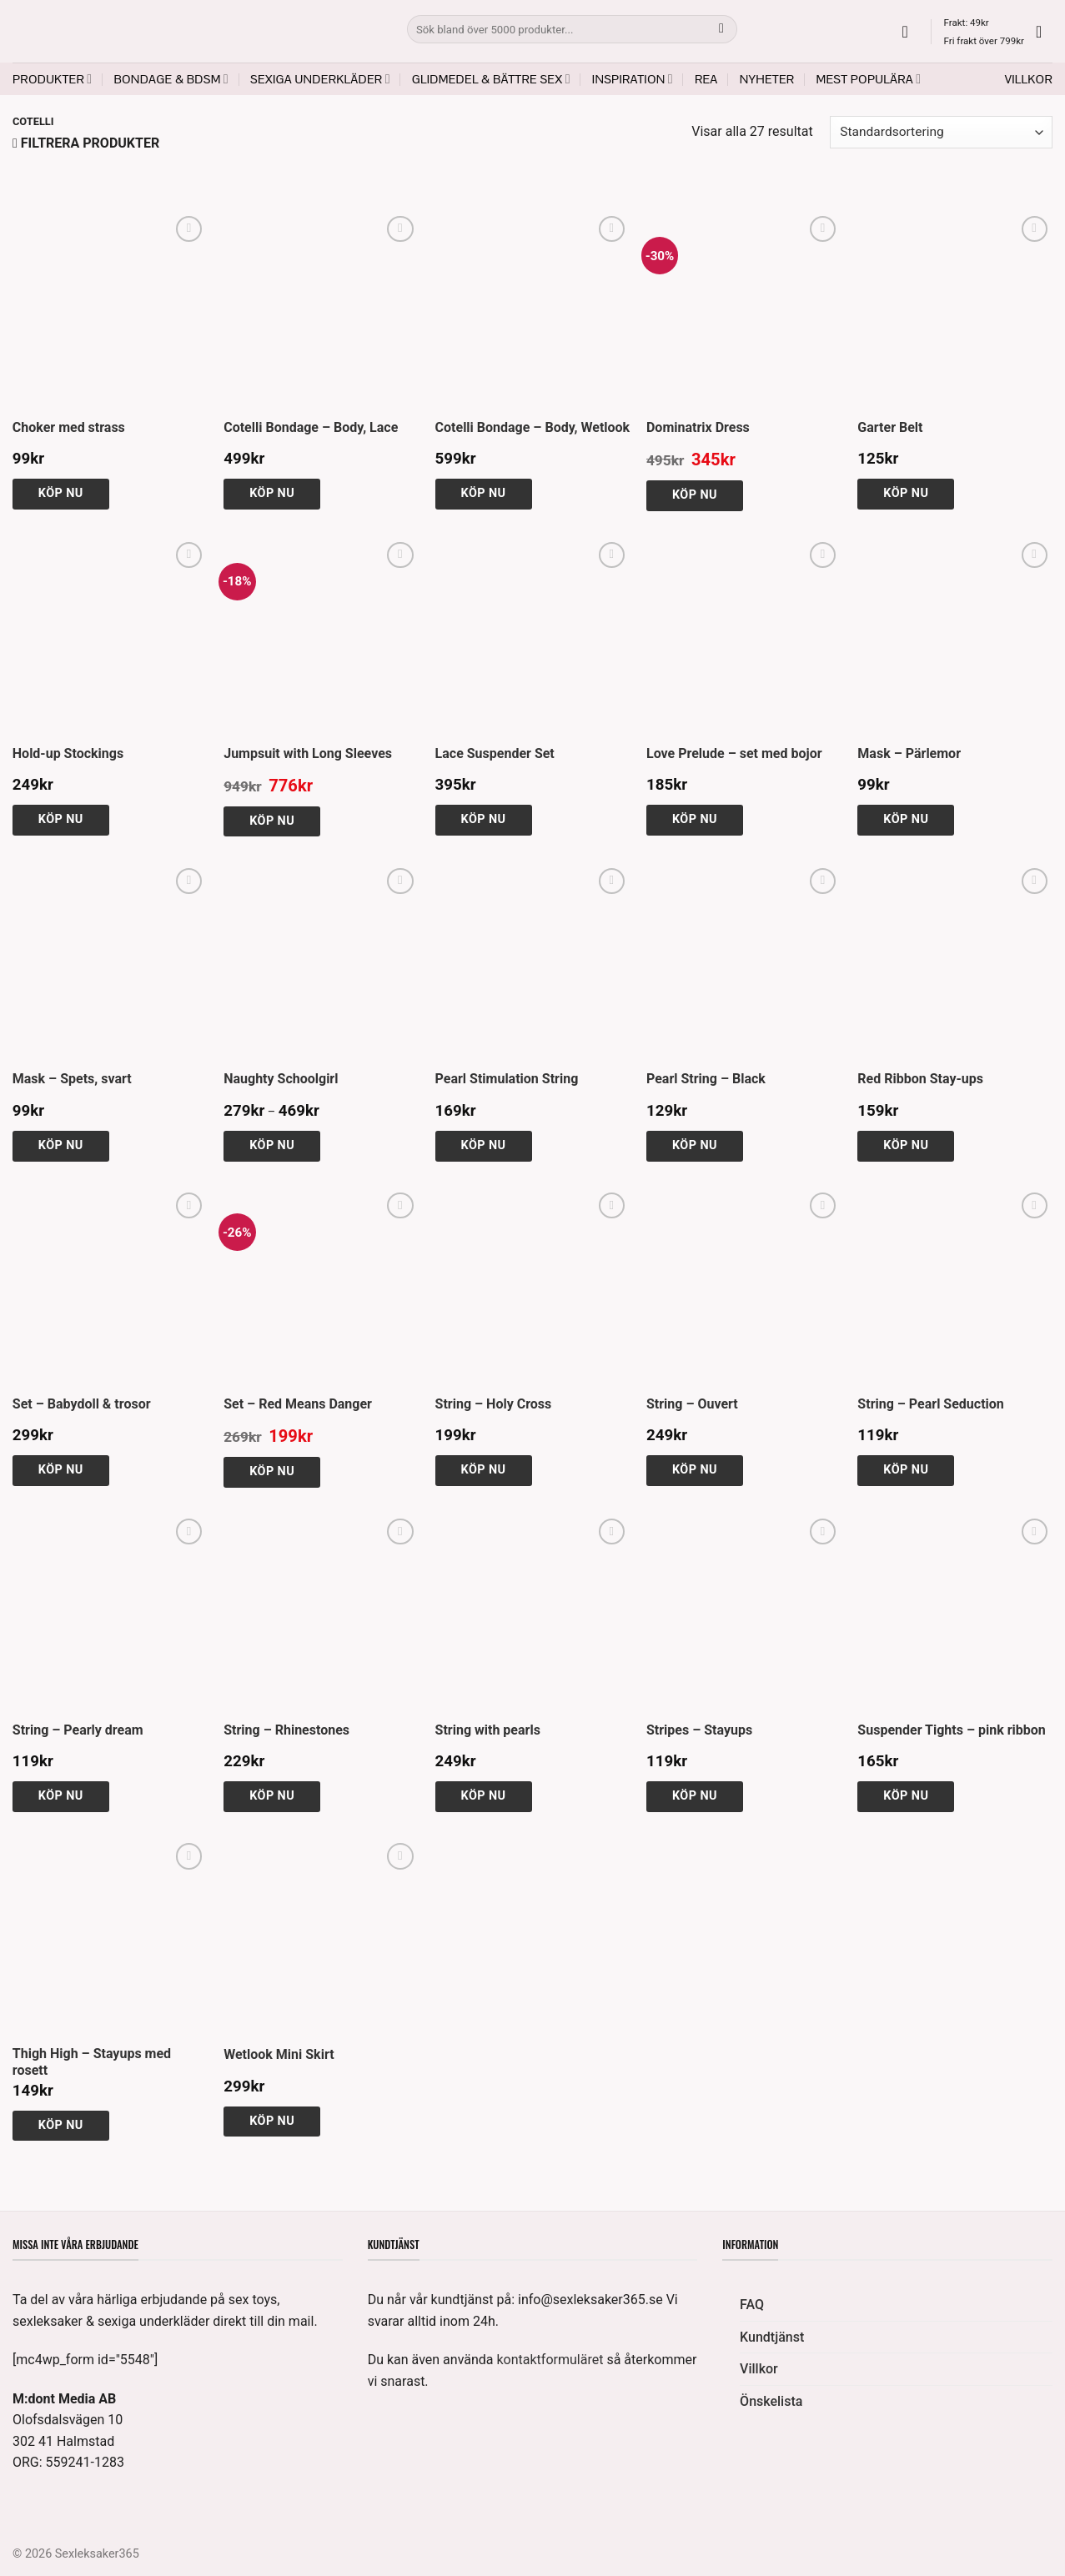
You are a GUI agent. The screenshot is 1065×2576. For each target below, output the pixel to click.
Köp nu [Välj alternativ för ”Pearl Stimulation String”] (483, 1145)
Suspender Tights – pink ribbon (951, 1730)
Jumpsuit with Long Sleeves (308, 753)
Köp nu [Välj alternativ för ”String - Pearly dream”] (60, 1796)
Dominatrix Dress (698, 427)
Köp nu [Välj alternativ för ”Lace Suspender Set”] (483, 819)
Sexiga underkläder (320, 79)
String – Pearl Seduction (930, 1404)
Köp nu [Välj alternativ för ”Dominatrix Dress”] (694, 495)
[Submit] (722, 29)
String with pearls (487, 1730)
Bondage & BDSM (171, 79)
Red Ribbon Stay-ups (920, 1079)
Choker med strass (69, 427)
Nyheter (767, 79)
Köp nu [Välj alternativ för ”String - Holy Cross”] (483, 1470)
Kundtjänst (772, 2337)
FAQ (752, 2304)
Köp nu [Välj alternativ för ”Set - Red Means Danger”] (271, 1471)
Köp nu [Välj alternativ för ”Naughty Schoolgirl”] (271, 1145)
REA (706, 79)
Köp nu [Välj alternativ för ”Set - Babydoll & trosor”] (60, 1470)
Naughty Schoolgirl (281, 1079)
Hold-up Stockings (68, 753)
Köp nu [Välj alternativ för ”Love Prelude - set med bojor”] (694, 819)
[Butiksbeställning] (941, 132)
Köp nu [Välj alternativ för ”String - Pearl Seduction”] (905, 1470)
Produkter (52, 79)
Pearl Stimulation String (507, 1079)
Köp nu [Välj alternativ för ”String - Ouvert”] (694, 1470)
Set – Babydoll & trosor (82, 1404)
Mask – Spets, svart (72, 1079)
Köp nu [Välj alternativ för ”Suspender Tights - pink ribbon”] (905, 1796)
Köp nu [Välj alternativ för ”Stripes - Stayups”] (694, 1796)
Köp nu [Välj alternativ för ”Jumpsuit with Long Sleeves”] (271, 821)
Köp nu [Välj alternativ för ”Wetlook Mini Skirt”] (271, 2121)
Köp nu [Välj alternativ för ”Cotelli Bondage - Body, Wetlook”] (483, 493)
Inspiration (632, 79)
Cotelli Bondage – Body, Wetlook (532, 427)
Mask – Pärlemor (909, 753)
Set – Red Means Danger (298, 1404)
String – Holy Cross (493, 1404)
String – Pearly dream (78, 1730)
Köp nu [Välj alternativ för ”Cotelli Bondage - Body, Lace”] (271, 493)
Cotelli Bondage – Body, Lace (311, 427)
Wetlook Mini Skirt (279, 2054)
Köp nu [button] (60, 493)
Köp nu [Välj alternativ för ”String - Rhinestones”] (271, 1796)
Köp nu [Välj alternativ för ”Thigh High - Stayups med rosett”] (60, 2125)
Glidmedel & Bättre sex (491, 79)
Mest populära (868, 79)
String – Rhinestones (286, 1730)
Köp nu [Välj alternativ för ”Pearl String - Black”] (694, 1145)
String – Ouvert (692, 1404)
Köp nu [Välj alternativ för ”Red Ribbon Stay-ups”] (905, 1145)
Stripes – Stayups (699, 1730)
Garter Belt (889, 427)
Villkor (1028, 79)
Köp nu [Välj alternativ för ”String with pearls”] (483, 1796)
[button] (910, 31)
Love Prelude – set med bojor (734, 753)
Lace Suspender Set (495, 753)
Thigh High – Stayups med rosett (92, 2062)
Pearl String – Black (706, 1079)
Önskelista (771, 2401)
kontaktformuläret (550, 2360)
